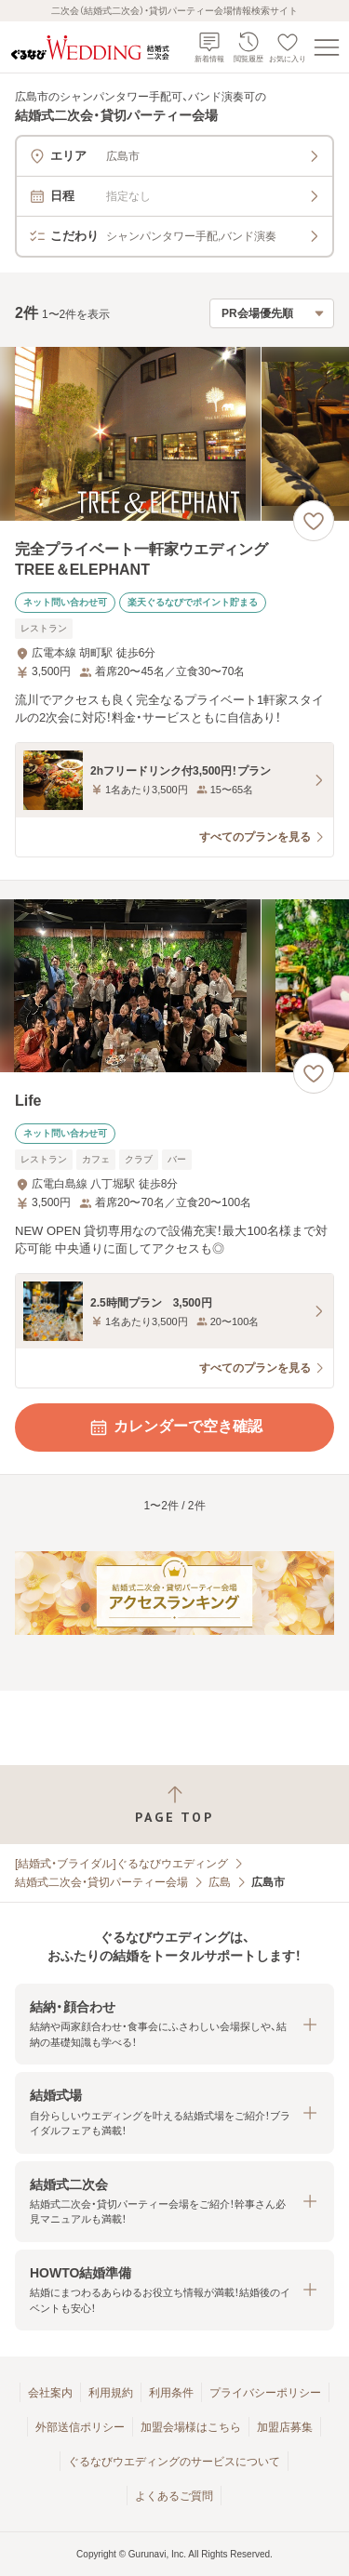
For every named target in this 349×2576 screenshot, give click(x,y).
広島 (219, 1882)
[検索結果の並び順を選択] (271, 313)
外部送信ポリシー (80, 2427)
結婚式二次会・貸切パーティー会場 (101, 1882)
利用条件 (171, 2392)
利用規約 (110, 2392)
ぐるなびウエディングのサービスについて (174, 2461)
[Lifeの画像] (174, 986)
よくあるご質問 (174, 2496)
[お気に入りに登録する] (313, 520)
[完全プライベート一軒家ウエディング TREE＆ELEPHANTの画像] (174, 434)
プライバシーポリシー (265, 2392)
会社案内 (50, 2392)
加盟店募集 (285, 2427)
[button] (174, 2024)
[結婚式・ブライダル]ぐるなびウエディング (121, 1863)
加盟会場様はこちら (191, 2427)
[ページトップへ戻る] (174, 1804)
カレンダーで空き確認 (174, 1427)
